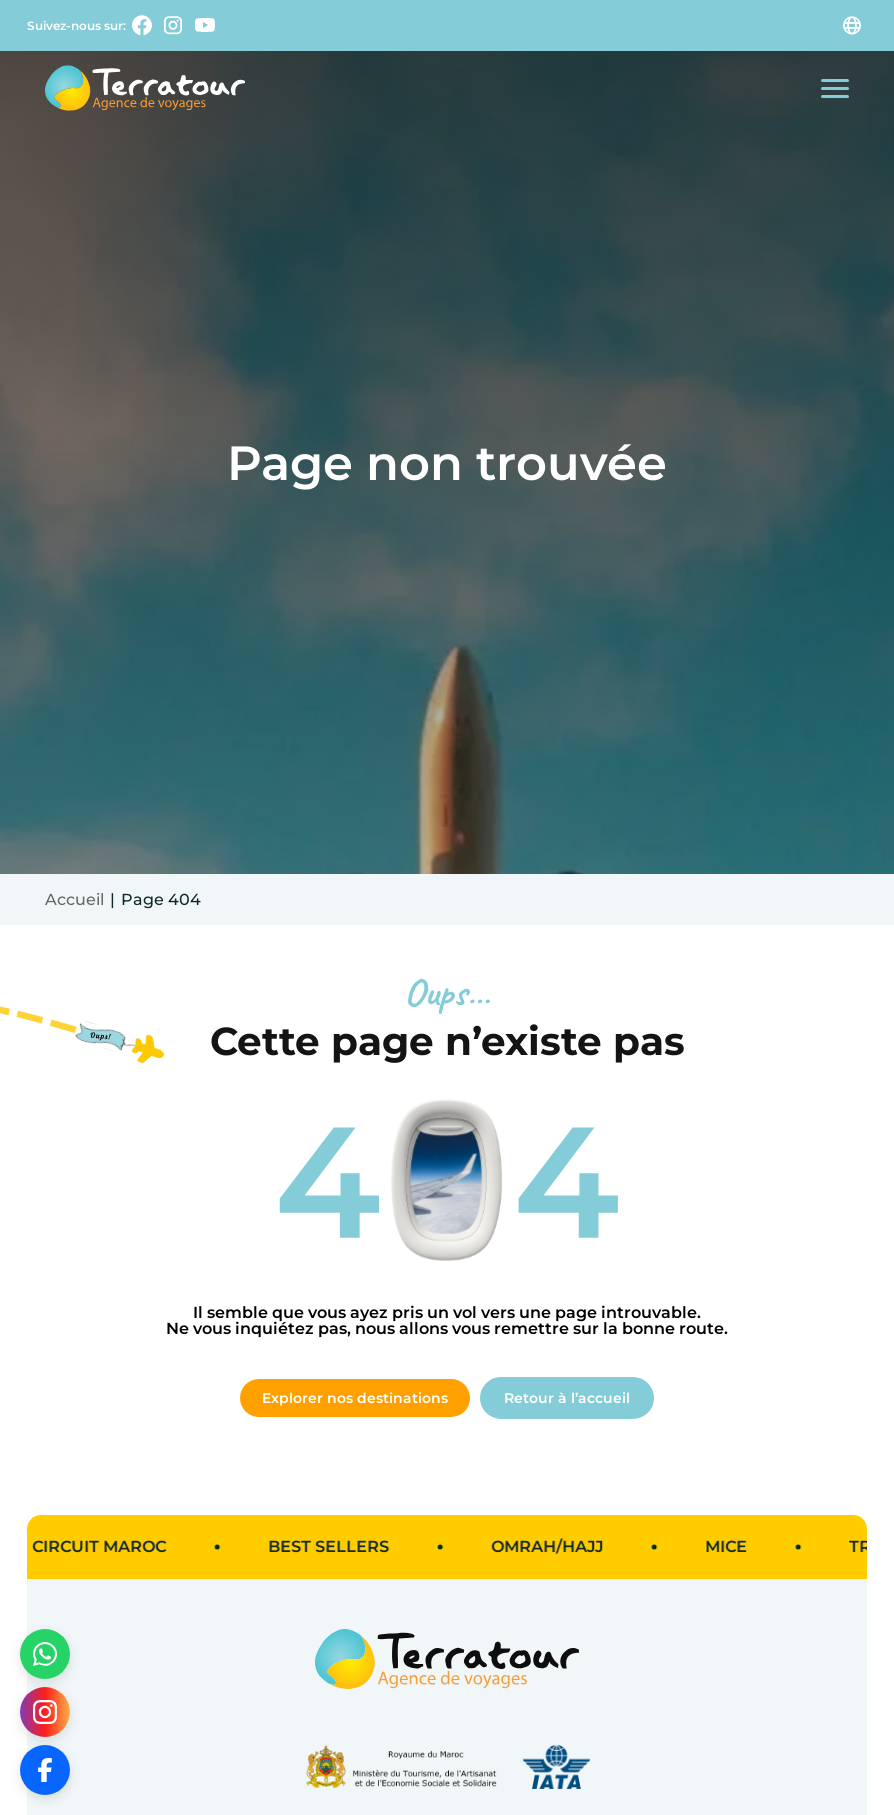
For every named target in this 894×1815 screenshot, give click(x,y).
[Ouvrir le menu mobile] (835, 88)
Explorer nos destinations (355, 1398)
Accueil (74, 899)
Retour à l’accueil (567, 1398)
